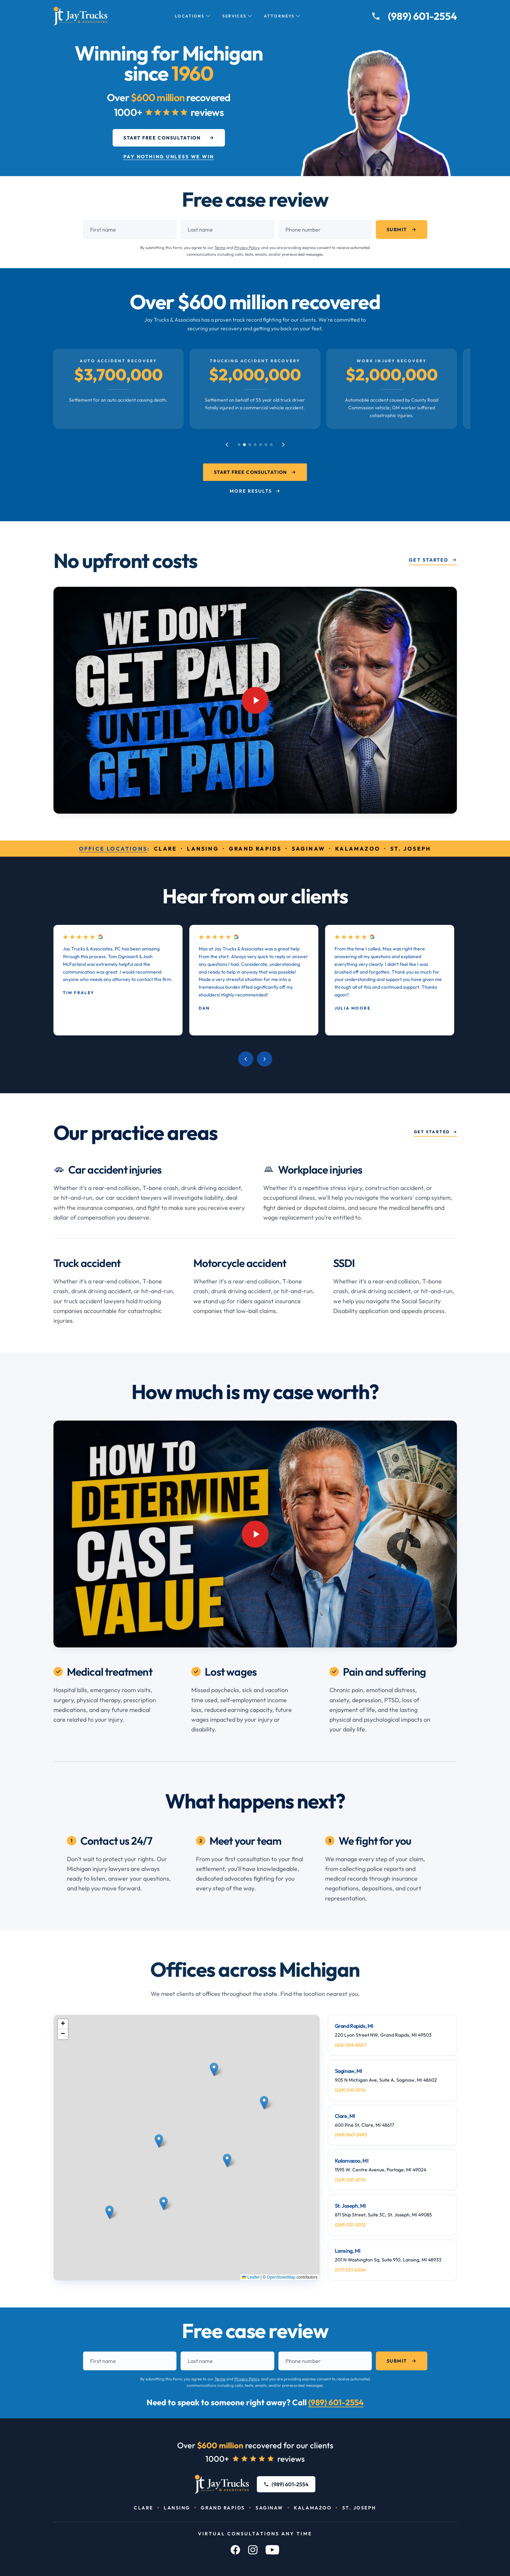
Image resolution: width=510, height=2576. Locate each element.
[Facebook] (235, 2549)
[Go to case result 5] (260, 444)
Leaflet (250, 2277)
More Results (255, 491)
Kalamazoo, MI (351, 2160)
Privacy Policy (246, 247)
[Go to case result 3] (249, 444)
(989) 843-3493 (351, 2135)
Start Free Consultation (168, 138)
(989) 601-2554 (336, 2402)
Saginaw (269, 2508)
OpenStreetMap (281, 2277)
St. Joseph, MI (350, 2205)
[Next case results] (283, 444)
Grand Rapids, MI (354, 2025)
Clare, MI (345, 2116)
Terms (219, 247)
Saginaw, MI (348, 2071)
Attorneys (282, 15)
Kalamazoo (312, 2508)
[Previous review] (245, 1059)
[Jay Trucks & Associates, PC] (222, 2484)
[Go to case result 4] (255, 444)
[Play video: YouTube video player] (255, 700)
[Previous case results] (227, 444)
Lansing (177, 2508)
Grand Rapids (223, 2508)
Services (237, 15)
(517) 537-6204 (350, 2270)
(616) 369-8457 (350, 2045)
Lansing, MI (348, 2250)
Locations (192, 15)
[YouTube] (272, 2549)
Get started (435, 1131)
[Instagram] (253, 2549)
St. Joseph (359, 2508)
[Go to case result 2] (244, 444)
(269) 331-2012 (350, 2225)
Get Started (433, 560)
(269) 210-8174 (350, 2090)
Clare (143, 2508)
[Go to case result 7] (271, 444)
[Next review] (264, 1059)
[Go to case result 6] (266, 444)
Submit (401, 230)
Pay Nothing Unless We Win (168, 157)
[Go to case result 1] (239, 444)
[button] (160, 2152)
